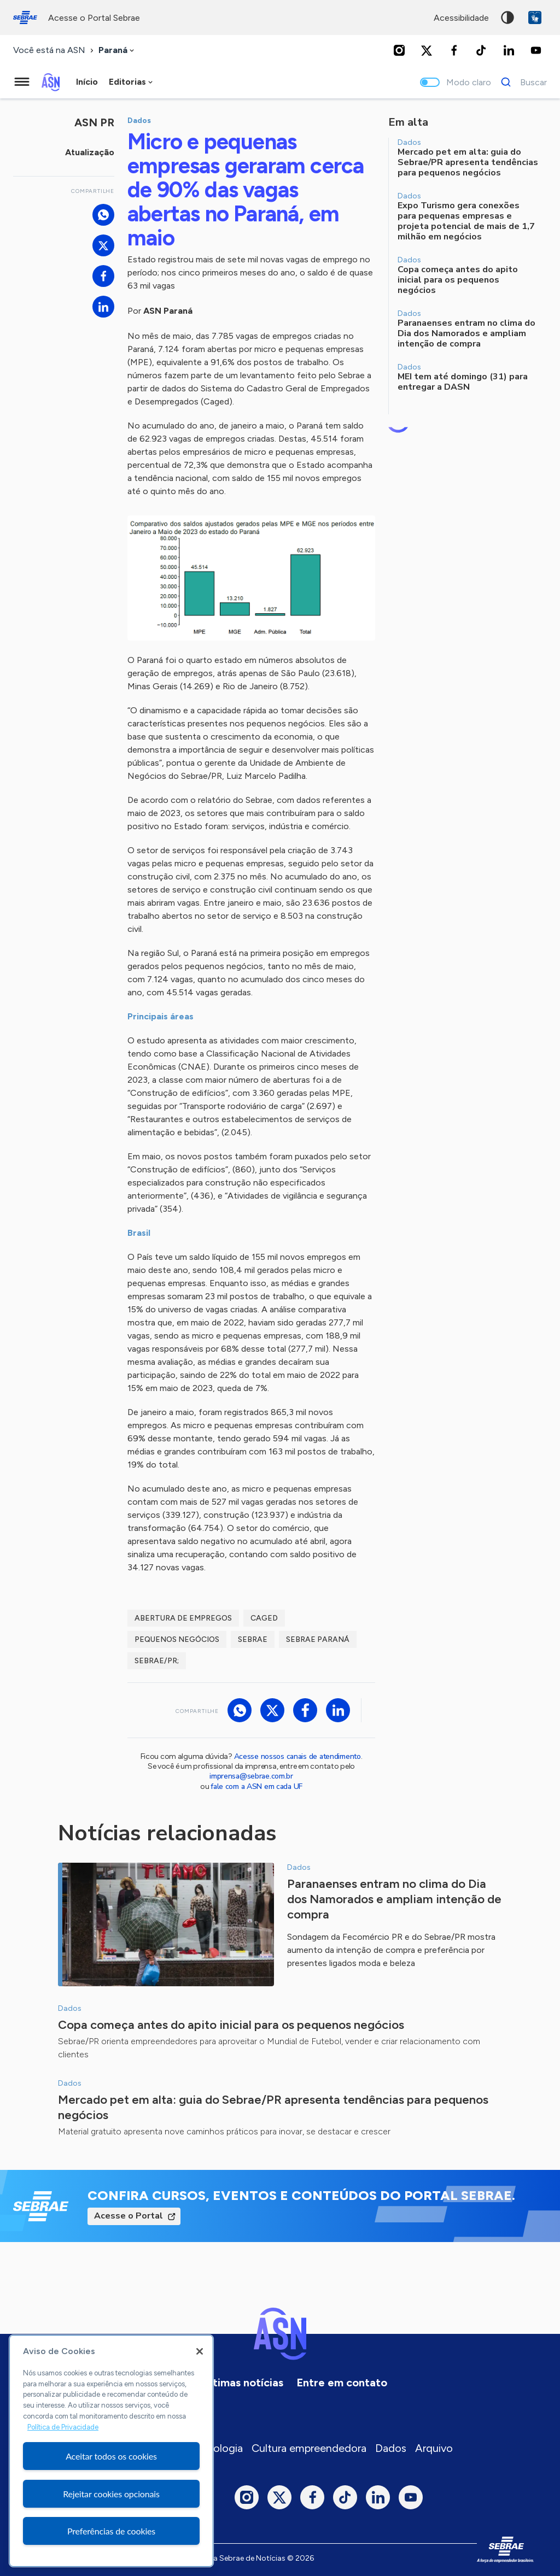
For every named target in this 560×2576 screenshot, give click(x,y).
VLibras (535, 17)
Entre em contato (341, 2382)
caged (264, 1618)
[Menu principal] (22, 82)
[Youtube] (536, 50)
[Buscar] (521, 82)
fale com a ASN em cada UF (256, 1786)
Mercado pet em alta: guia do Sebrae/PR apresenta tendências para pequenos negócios (273, 2107)
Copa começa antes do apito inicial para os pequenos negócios (231, 2024)
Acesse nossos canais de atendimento (297, 1756)
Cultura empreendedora (309, 2448)
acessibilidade (461, 18)
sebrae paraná (317, 1639)
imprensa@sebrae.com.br (251, 1776)
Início (87, 82)
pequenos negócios (177, 1639)
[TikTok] (481, 50)
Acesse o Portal (128, 2216)
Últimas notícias (242, 2382)
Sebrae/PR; (157, 1660)
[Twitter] (427, 50)
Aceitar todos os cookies (111, 2456)
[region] (111, 2450)
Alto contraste (507, 17)
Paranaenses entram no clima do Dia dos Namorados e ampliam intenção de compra (394, 1899)
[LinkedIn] (509, 50)
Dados (390, 2448)
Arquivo (434, 2448)
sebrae (252, 1639)
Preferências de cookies (111, 2531)
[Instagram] (399, 50)
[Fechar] (200, 2351)
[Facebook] (454, 50)
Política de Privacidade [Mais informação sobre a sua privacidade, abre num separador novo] (62, 2427)
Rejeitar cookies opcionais (111, 2494)
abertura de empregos (183, 1618)
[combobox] (117, 50)
